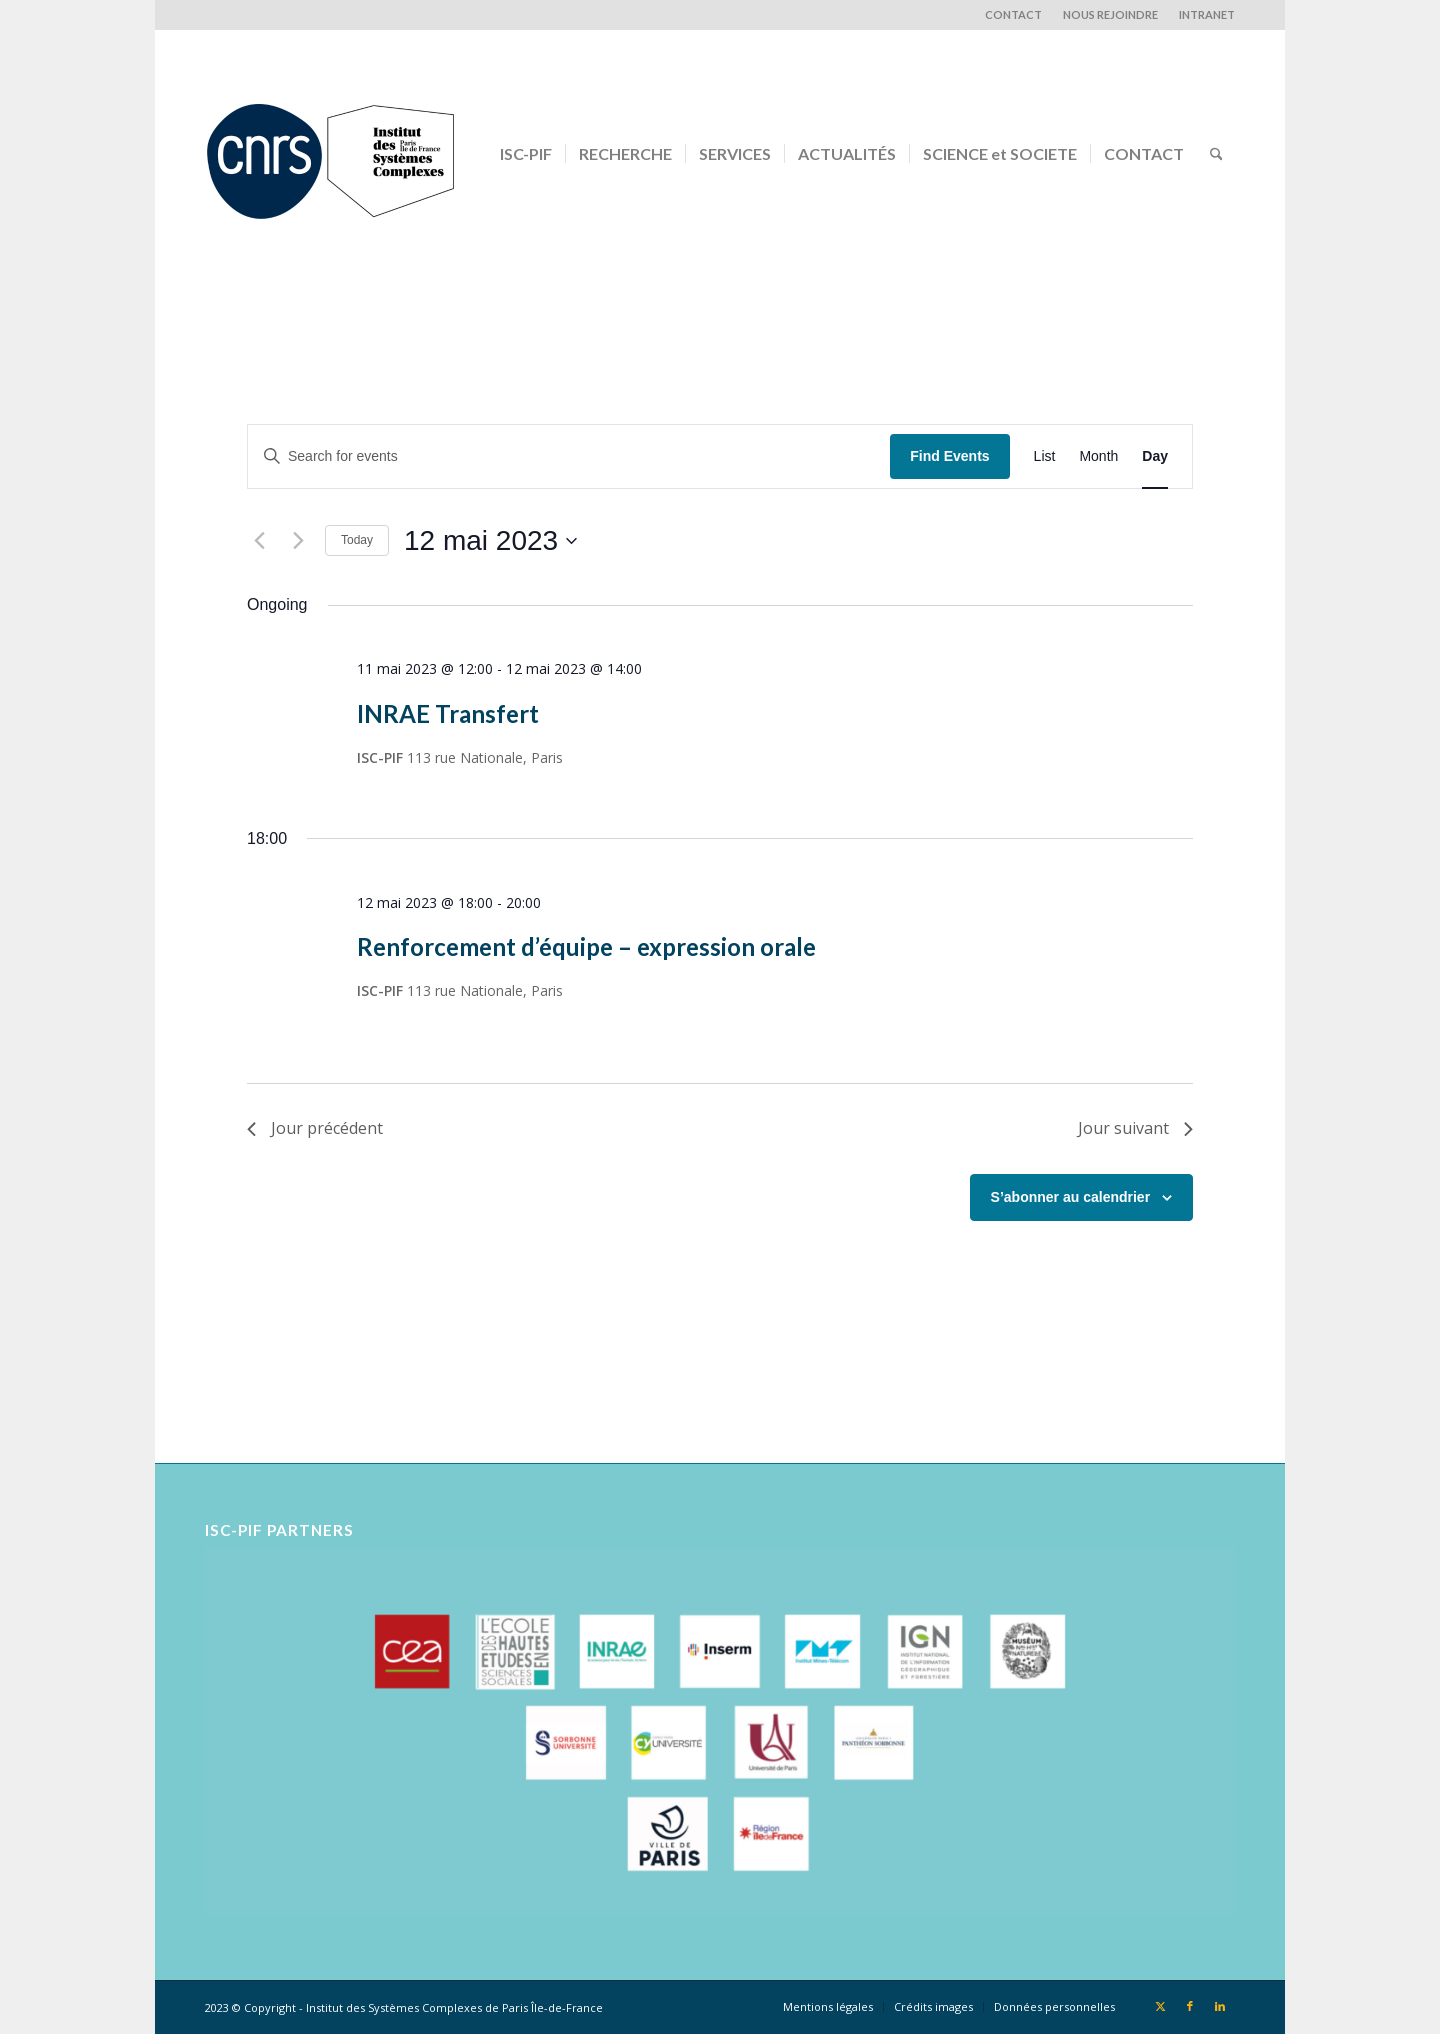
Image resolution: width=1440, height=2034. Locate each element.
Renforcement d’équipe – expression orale (586, 946)
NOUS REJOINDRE (1110, 14)
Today (357, 540)
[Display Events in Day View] (1155, 456)
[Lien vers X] (1160, 2006)
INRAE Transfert (448, 713)
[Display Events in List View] (1045, 456)
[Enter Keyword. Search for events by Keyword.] (569, 456)
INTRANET (1207, 14)
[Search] (1216, 154)
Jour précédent (315, 1128)
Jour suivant (1135, 1128)
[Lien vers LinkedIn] (1220, 2006)
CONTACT (1013, 14)
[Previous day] (259, 541)
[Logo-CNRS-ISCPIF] (330, 154)
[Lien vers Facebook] (1190, 2006)
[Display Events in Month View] (1098, 456)
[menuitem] (1014, 15)
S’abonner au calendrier (1071, 1197)
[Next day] (298, 541)
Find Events (949, 456)
